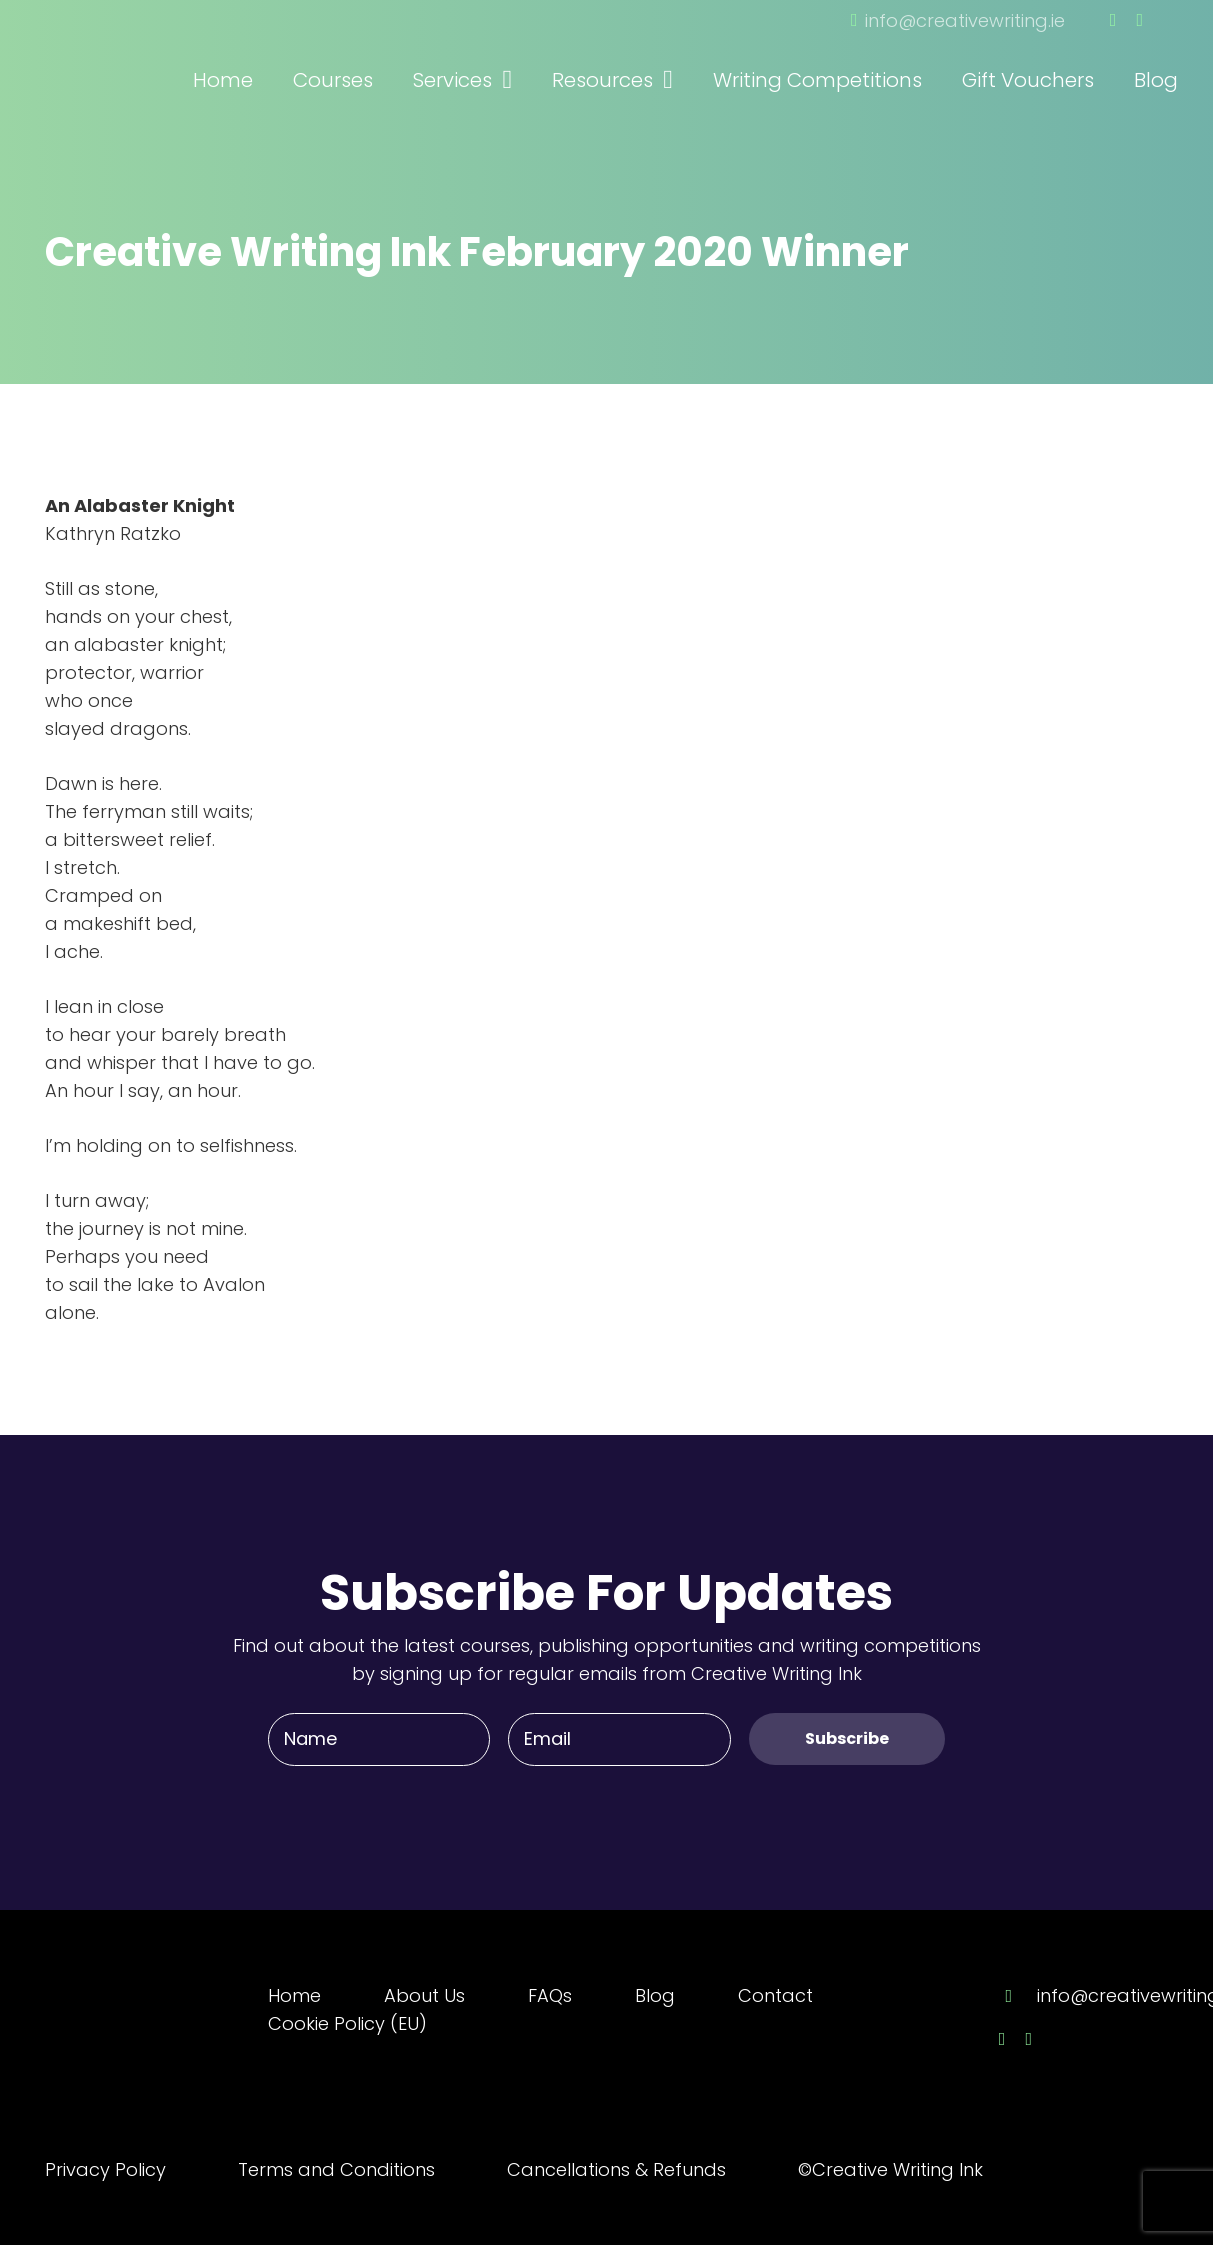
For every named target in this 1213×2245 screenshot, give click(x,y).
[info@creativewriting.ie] (1018, 1996)
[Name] (379, 1739)
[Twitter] (1139, 20)
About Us (424, 1995)
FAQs (550, 1995)
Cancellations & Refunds (616, 2169)
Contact (775, 1995)
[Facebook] (1113, 20)
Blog (655, 1995)
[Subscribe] (847, 1738)
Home (294, 1995)
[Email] (619, 1739)
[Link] (155, 53)
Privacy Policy (105, 2169)
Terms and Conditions (336, 2169)
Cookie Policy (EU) (347, 2023)
